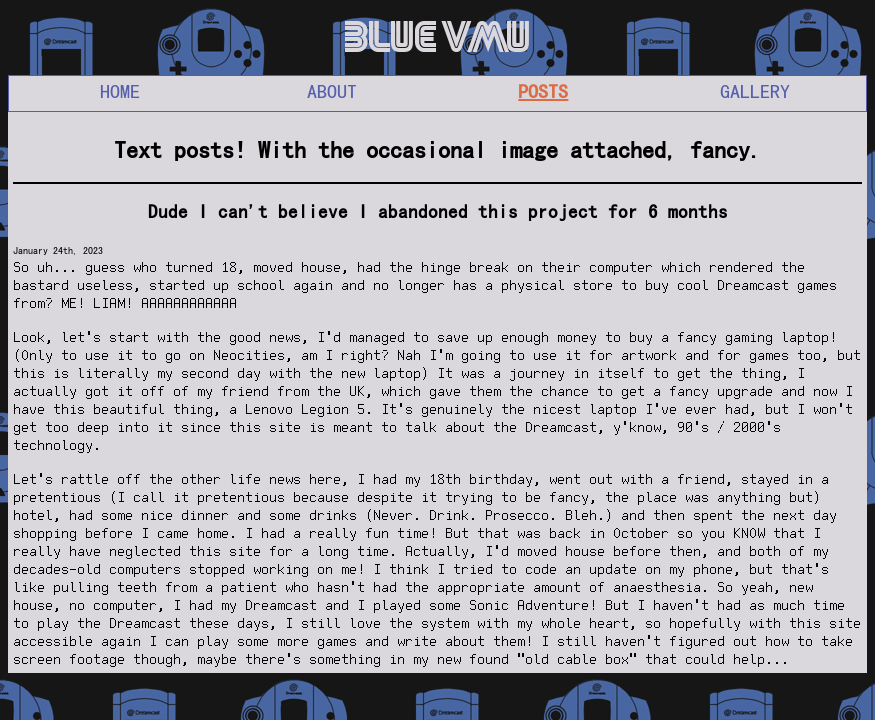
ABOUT (332, 91)
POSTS (543, 91)
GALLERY (755, 91)
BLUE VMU (438, 37)
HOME (120, 91)
